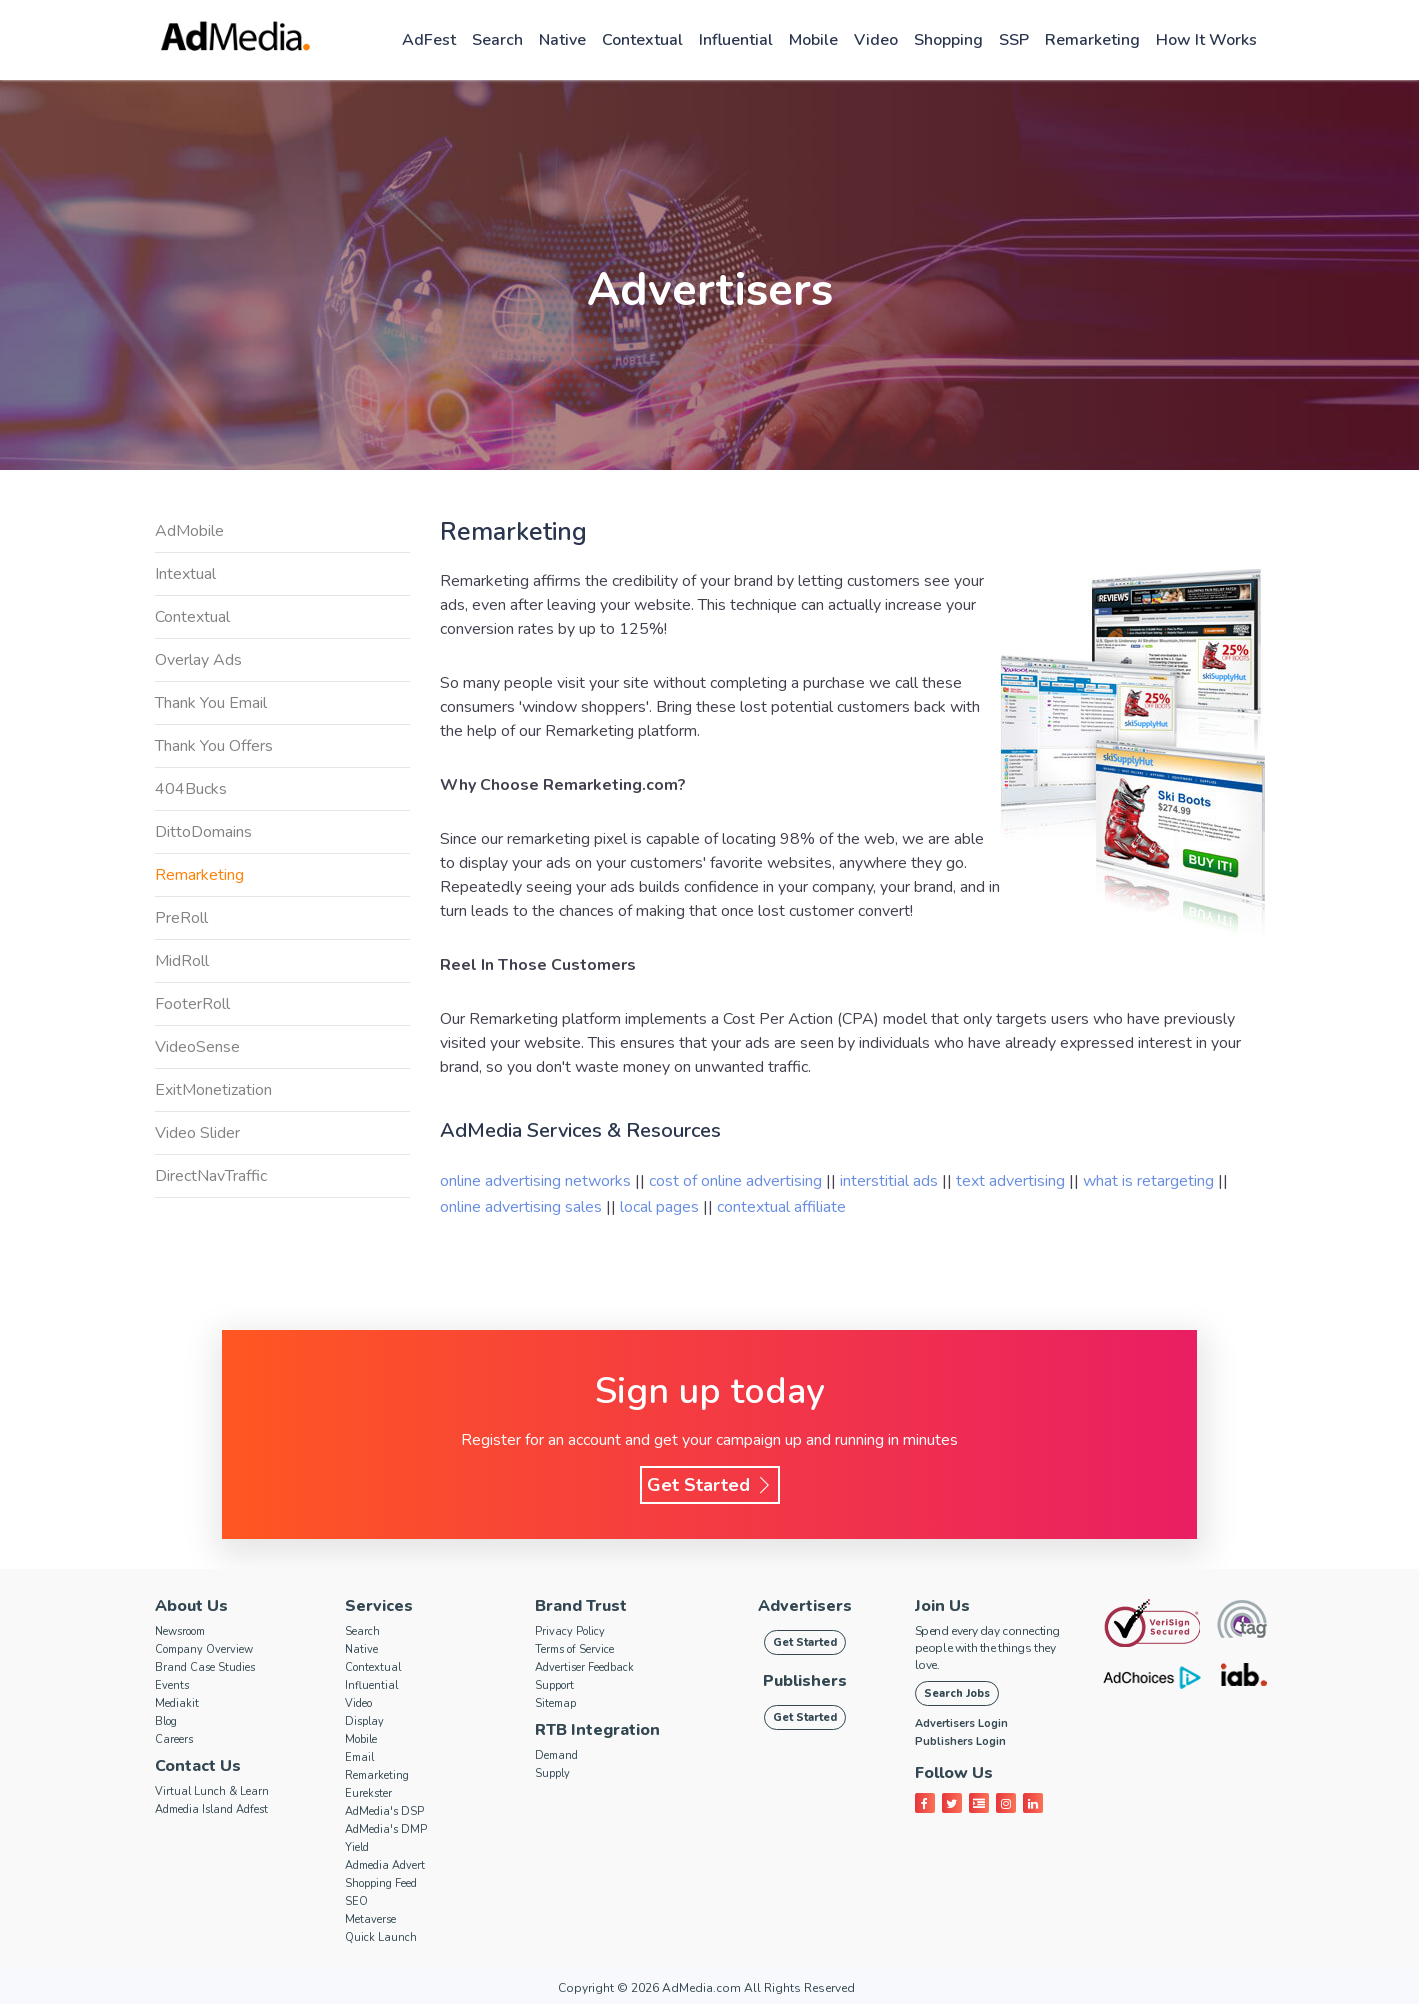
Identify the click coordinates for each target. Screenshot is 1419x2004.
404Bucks (191, 789)
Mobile (813, 40)
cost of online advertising (737, 1181)
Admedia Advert (385, 1865)
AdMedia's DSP (384, 1811)
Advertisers (805, 1606)
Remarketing (1092, 40)
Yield (357, 1847)
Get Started (710, 1485)
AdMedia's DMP (386, 1829)
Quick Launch (381, 1937)
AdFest (429, 40)
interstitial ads (891, 1181)
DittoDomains (203, 832)
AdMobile (189, 531)
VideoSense (197, 1047)
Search (497, 40)
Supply (552, 1773)
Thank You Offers (214, 746)
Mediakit (177, 1703)
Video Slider (197, 1133)
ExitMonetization (213, 1090)
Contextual (642, 40)
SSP (1014, 40)
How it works (1206, 40)
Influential (736, 40)
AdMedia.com (701, 1988)
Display (364, 1721)
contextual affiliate (781, 1207)
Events (172, 1685)
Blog (166, 1721)
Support (554, 1685)
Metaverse (370, 1919)
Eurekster (368, 1793)
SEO (356, 1901)
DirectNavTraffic (211, 1176)
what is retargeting (1150, 1181)
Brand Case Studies (205, 1667)
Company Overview (204, 1649)
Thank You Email (211, 703)
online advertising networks (537, 1181)
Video (876, 40)
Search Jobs (957, 1693)
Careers (174, 1739)
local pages (661, 1207)
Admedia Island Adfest (211, 1809)
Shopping (948, 40)
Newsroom (180, 1631)
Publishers (805, 1681)
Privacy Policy (570, 1631)
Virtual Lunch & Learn (212, 1791)
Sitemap (555, 1703)
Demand (556, 1755)
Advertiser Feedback (584, 1667)
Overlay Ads (198, 660)
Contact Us (198, 1766)
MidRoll (182, 961)
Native (562, 40)
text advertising (1012, 1181)
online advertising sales (523, 1207)
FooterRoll (192, 1004)
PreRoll (181, 918)
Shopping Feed (381, 1883)
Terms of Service (574, 1649)
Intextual (185, 574)
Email (359, 1757)
